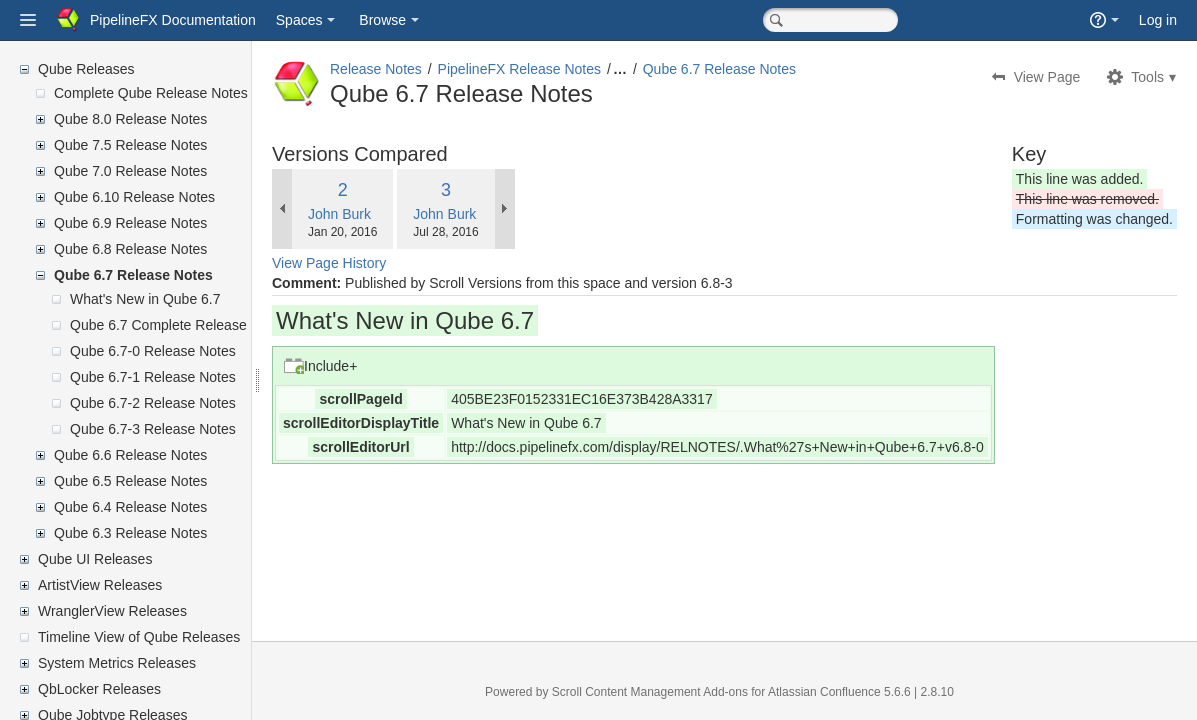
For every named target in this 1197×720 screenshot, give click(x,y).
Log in (1158, 20)
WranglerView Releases (112, 611)
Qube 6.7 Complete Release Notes (178, 325)
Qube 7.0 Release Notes (130, 171)
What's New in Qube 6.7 (145, 299)
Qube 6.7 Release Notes (133, 275)
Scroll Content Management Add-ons (674, 692)
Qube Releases (86, 69)
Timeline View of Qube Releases (139, 637)
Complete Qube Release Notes (151, 93)
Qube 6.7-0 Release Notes (153, 351)
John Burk (387, 214)
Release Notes (424, 69)
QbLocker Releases (99, 689)
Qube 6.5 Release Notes (130, 481)
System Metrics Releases (117, 663)
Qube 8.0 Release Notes (130, 119)
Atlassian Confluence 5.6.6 (865, 692)
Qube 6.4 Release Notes (130, 507)
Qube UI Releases (95, 559)
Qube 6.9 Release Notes (130, 223)
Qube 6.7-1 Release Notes (153, 377)
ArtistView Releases (100, 585)
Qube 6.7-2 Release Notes (153, 403)
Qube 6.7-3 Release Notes (153, 429)
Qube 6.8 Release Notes (130, 249)
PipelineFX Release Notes (567, 69)
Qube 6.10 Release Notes (134, 197)
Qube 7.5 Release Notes (130, 145)
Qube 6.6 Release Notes (130, 455)
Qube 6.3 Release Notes (130, 533)
